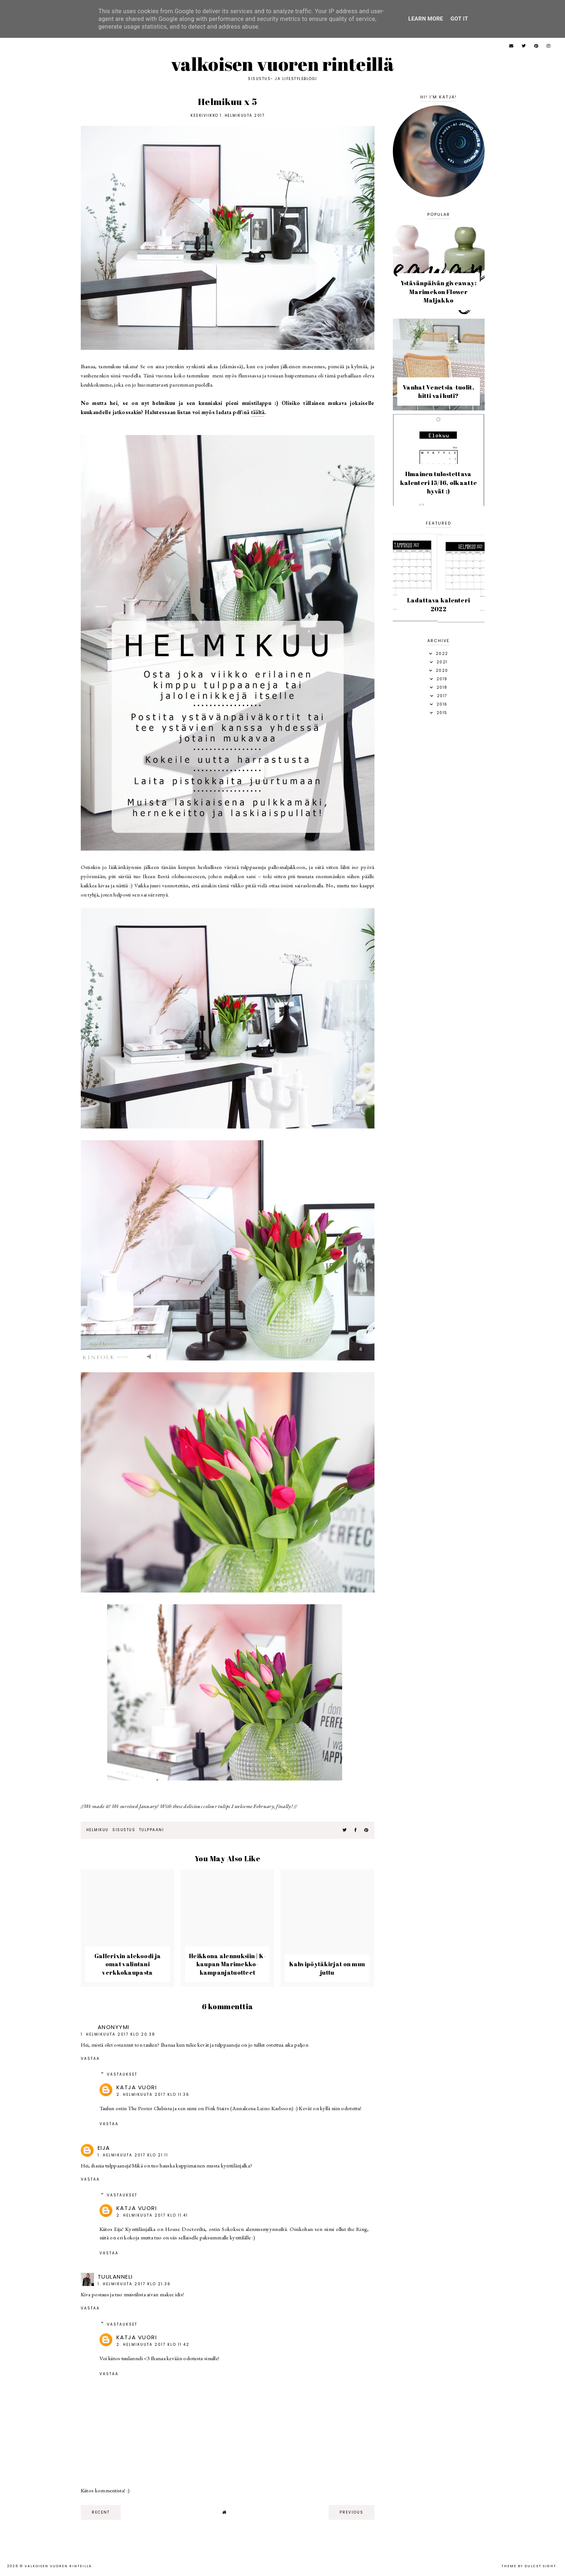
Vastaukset (122, 2074)
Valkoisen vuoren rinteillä (282, 63)
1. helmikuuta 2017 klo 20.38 (118, 2034)
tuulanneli (115, 2276)
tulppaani (151, 1830)
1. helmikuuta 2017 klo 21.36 (134, 2284)
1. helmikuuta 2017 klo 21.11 (133, 2155)
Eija (104, 2148)
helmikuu (97, 1830)
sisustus (123, 1830)
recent (101, 2512)
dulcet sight (540, 2566)
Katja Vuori (136, 2087)
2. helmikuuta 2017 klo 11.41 (152, 2215)
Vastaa (90, 2058)
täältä (258, 412)
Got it (459, 18)
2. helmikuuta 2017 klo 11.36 (152, 2094)
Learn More (425, 18)
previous (351, 2512)
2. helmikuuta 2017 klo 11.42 (152, 2344)
